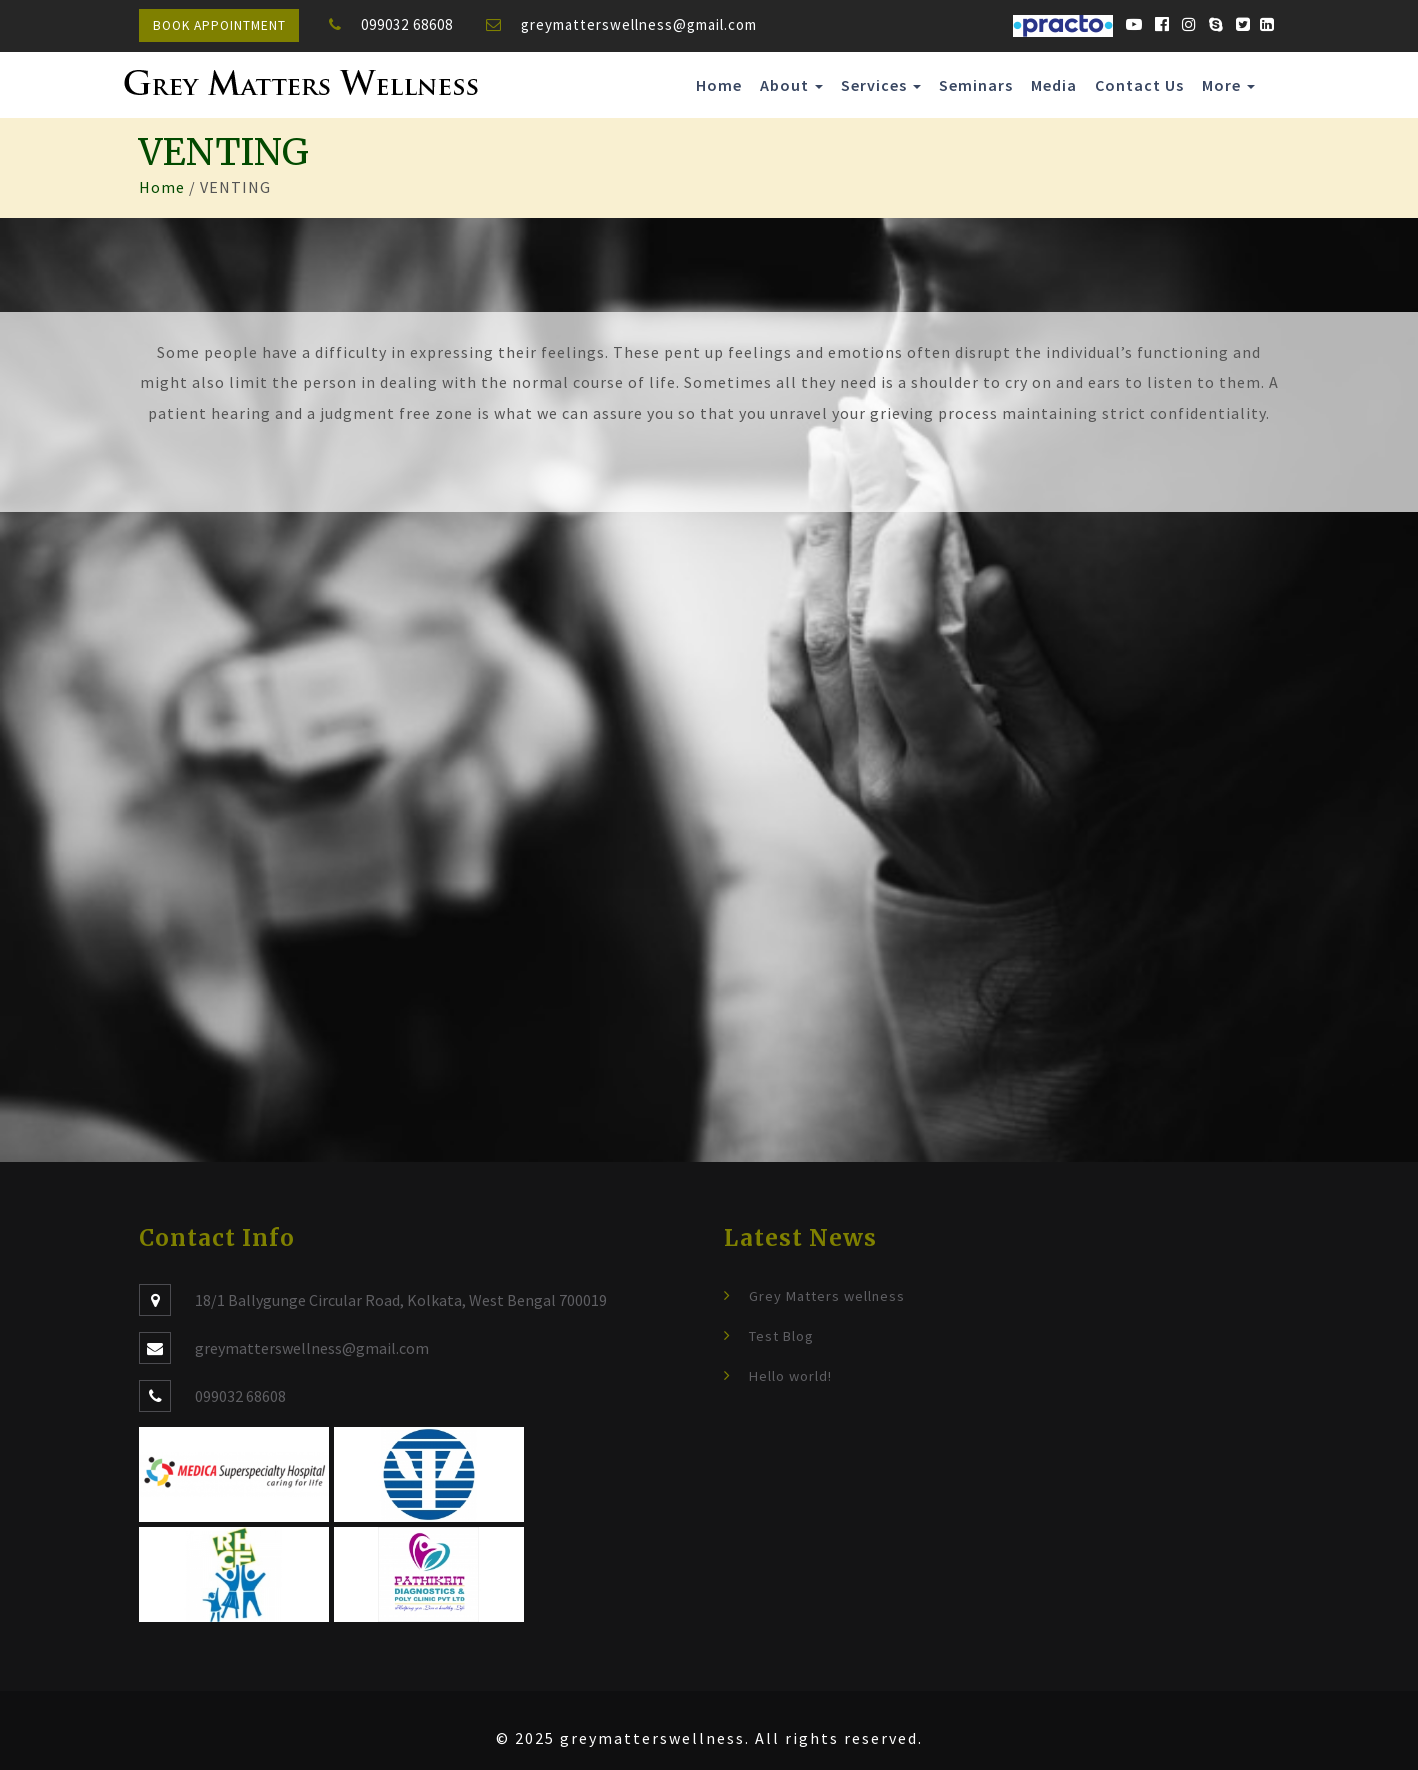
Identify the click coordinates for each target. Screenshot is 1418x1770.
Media (1054, 85)
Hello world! (790, 1376)
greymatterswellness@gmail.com (639, 24)
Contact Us (1139, 85)
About (791, 85)
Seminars (976, 85)
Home (719, 85)
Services (881, 85)
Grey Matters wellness (827, 1296)
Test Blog (781, 1336)
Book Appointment (219, 25)
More (1228, 85)
